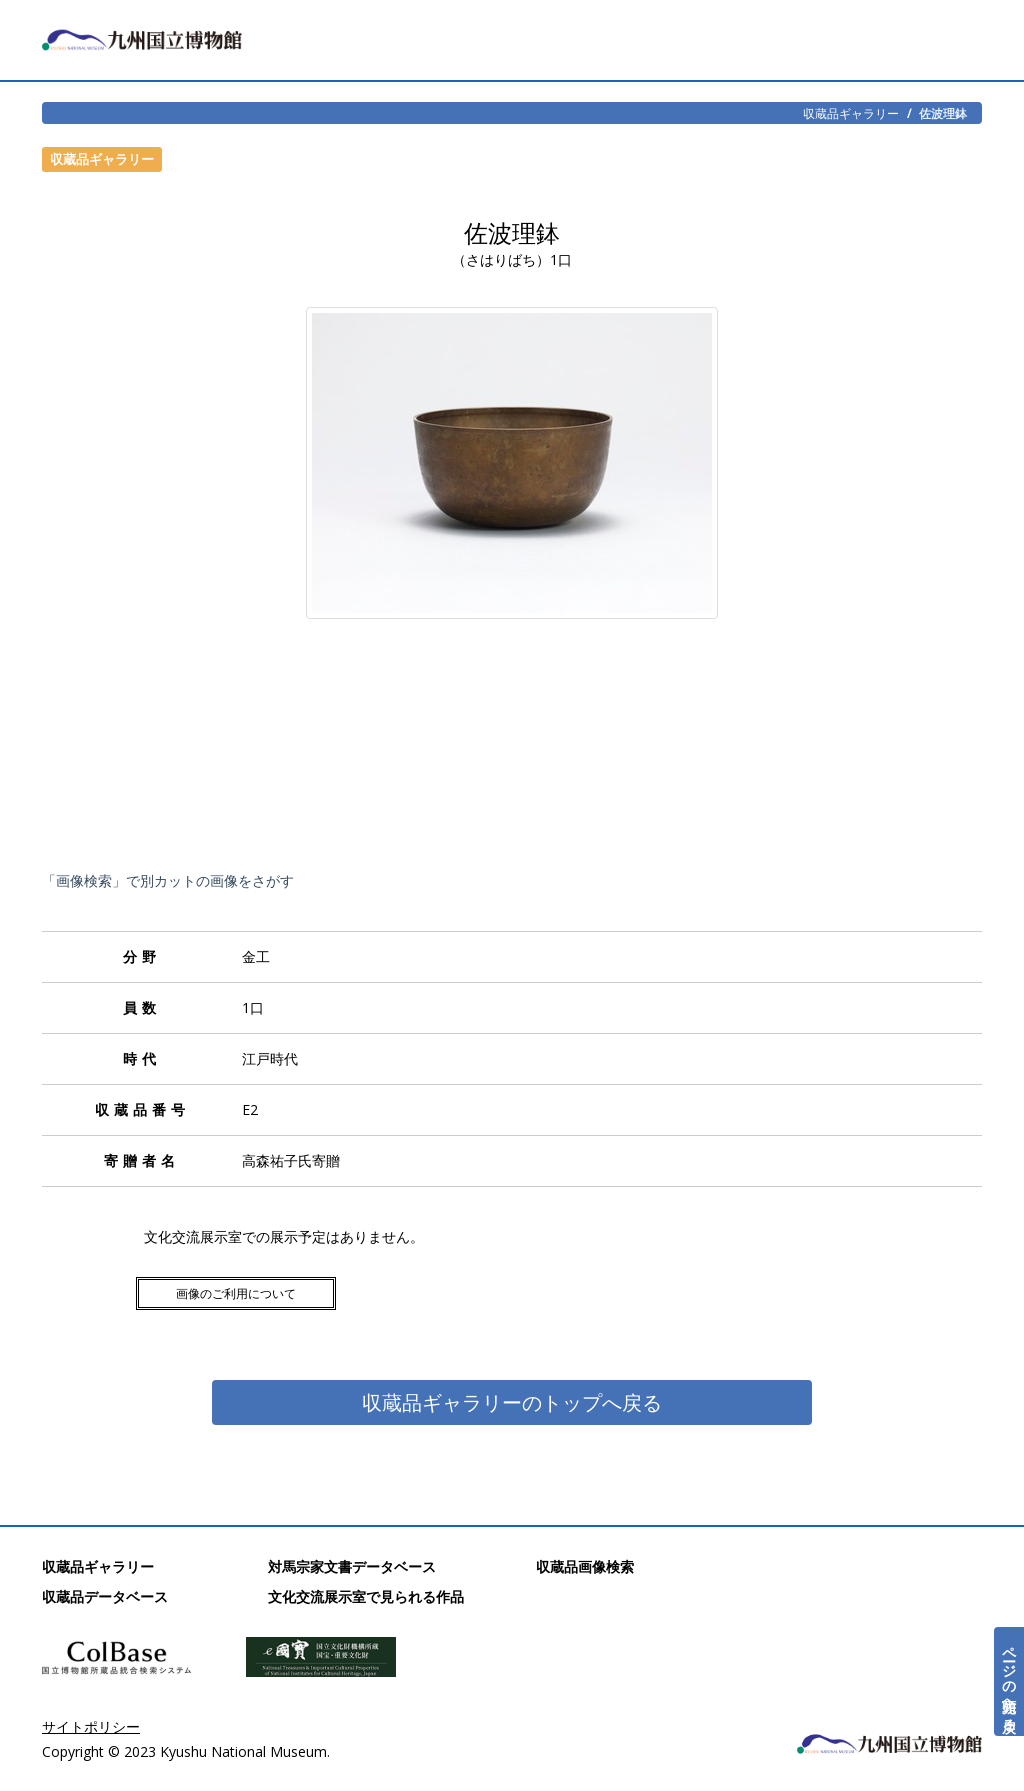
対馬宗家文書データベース (352, 1566)
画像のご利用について (236, 1293)
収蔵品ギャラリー (851, 113)
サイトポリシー (91, 1726)
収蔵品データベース (105, 1596)
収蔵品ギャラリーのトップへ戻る (512, 1402)
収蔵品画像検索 (585, 1566)
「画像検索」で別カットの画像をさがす (168, 880)
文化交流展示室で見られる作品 (366, 1596)
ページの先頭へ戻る (1009, 1681)
